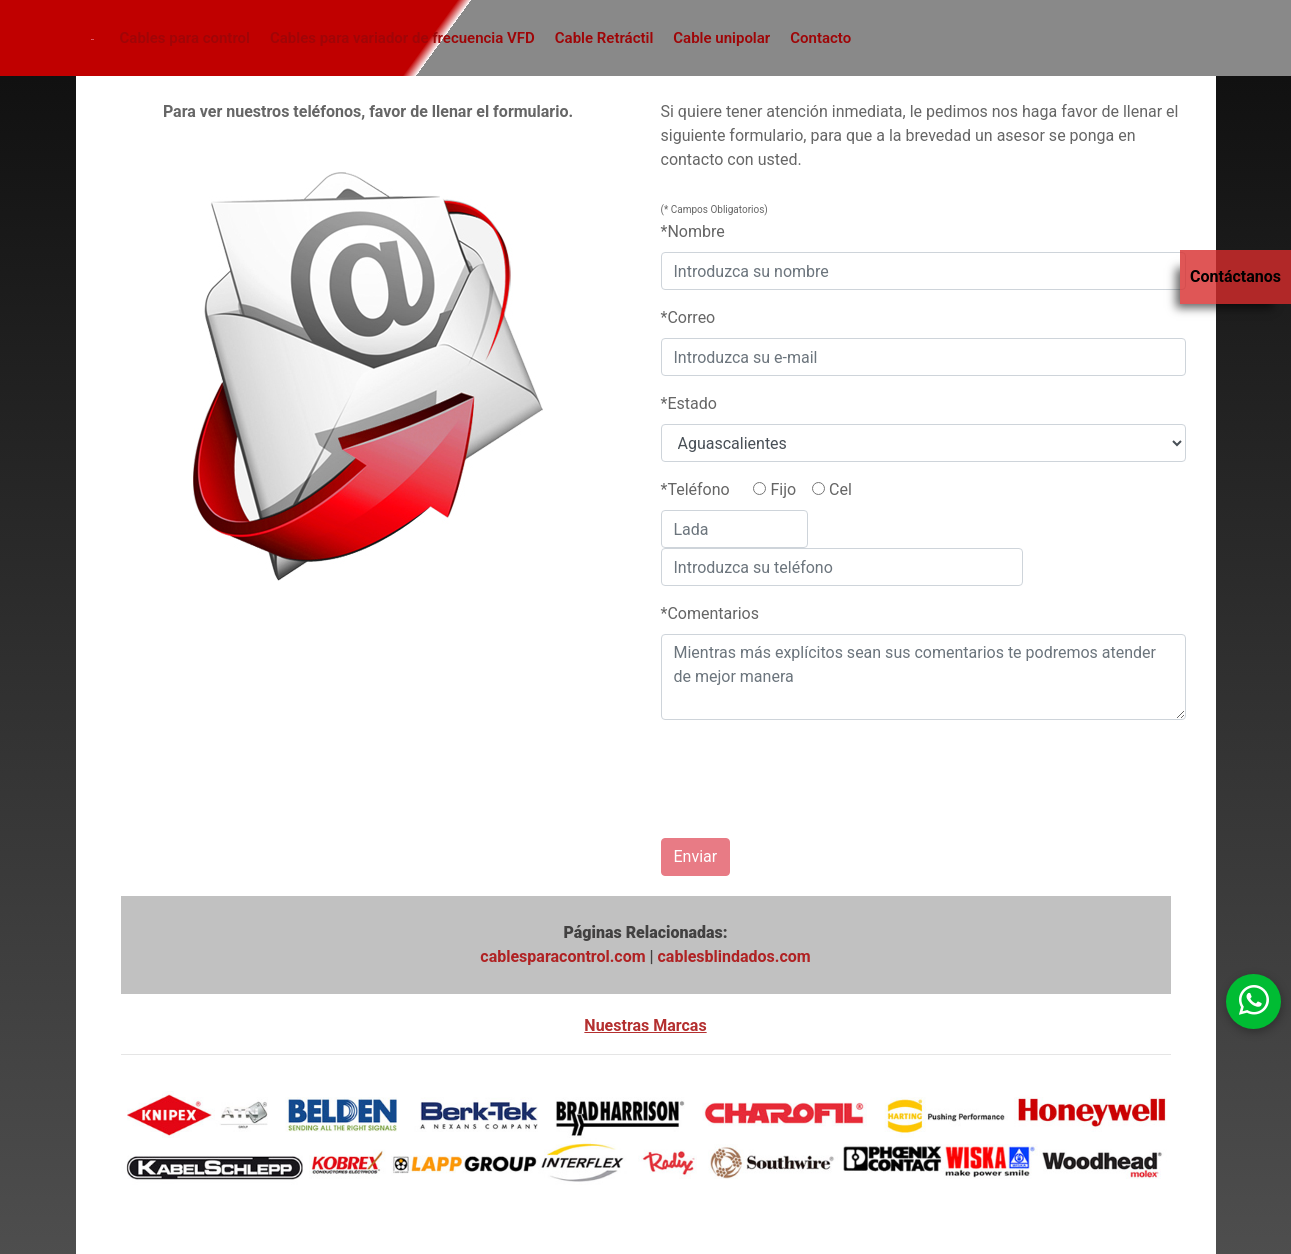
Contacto (820, 38)
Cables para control (185, 38)
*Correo (688, 317)
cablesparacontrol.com (562, 956)
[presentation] (767, 771)
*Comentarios (710, 613)
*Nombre (693, 231)
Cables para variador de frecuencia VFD (402, 38)
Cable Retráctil (604, 38)
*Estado (689, 403)
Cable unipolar (721, 38)
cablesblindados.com (734, 956)
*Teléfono (695, 489)
